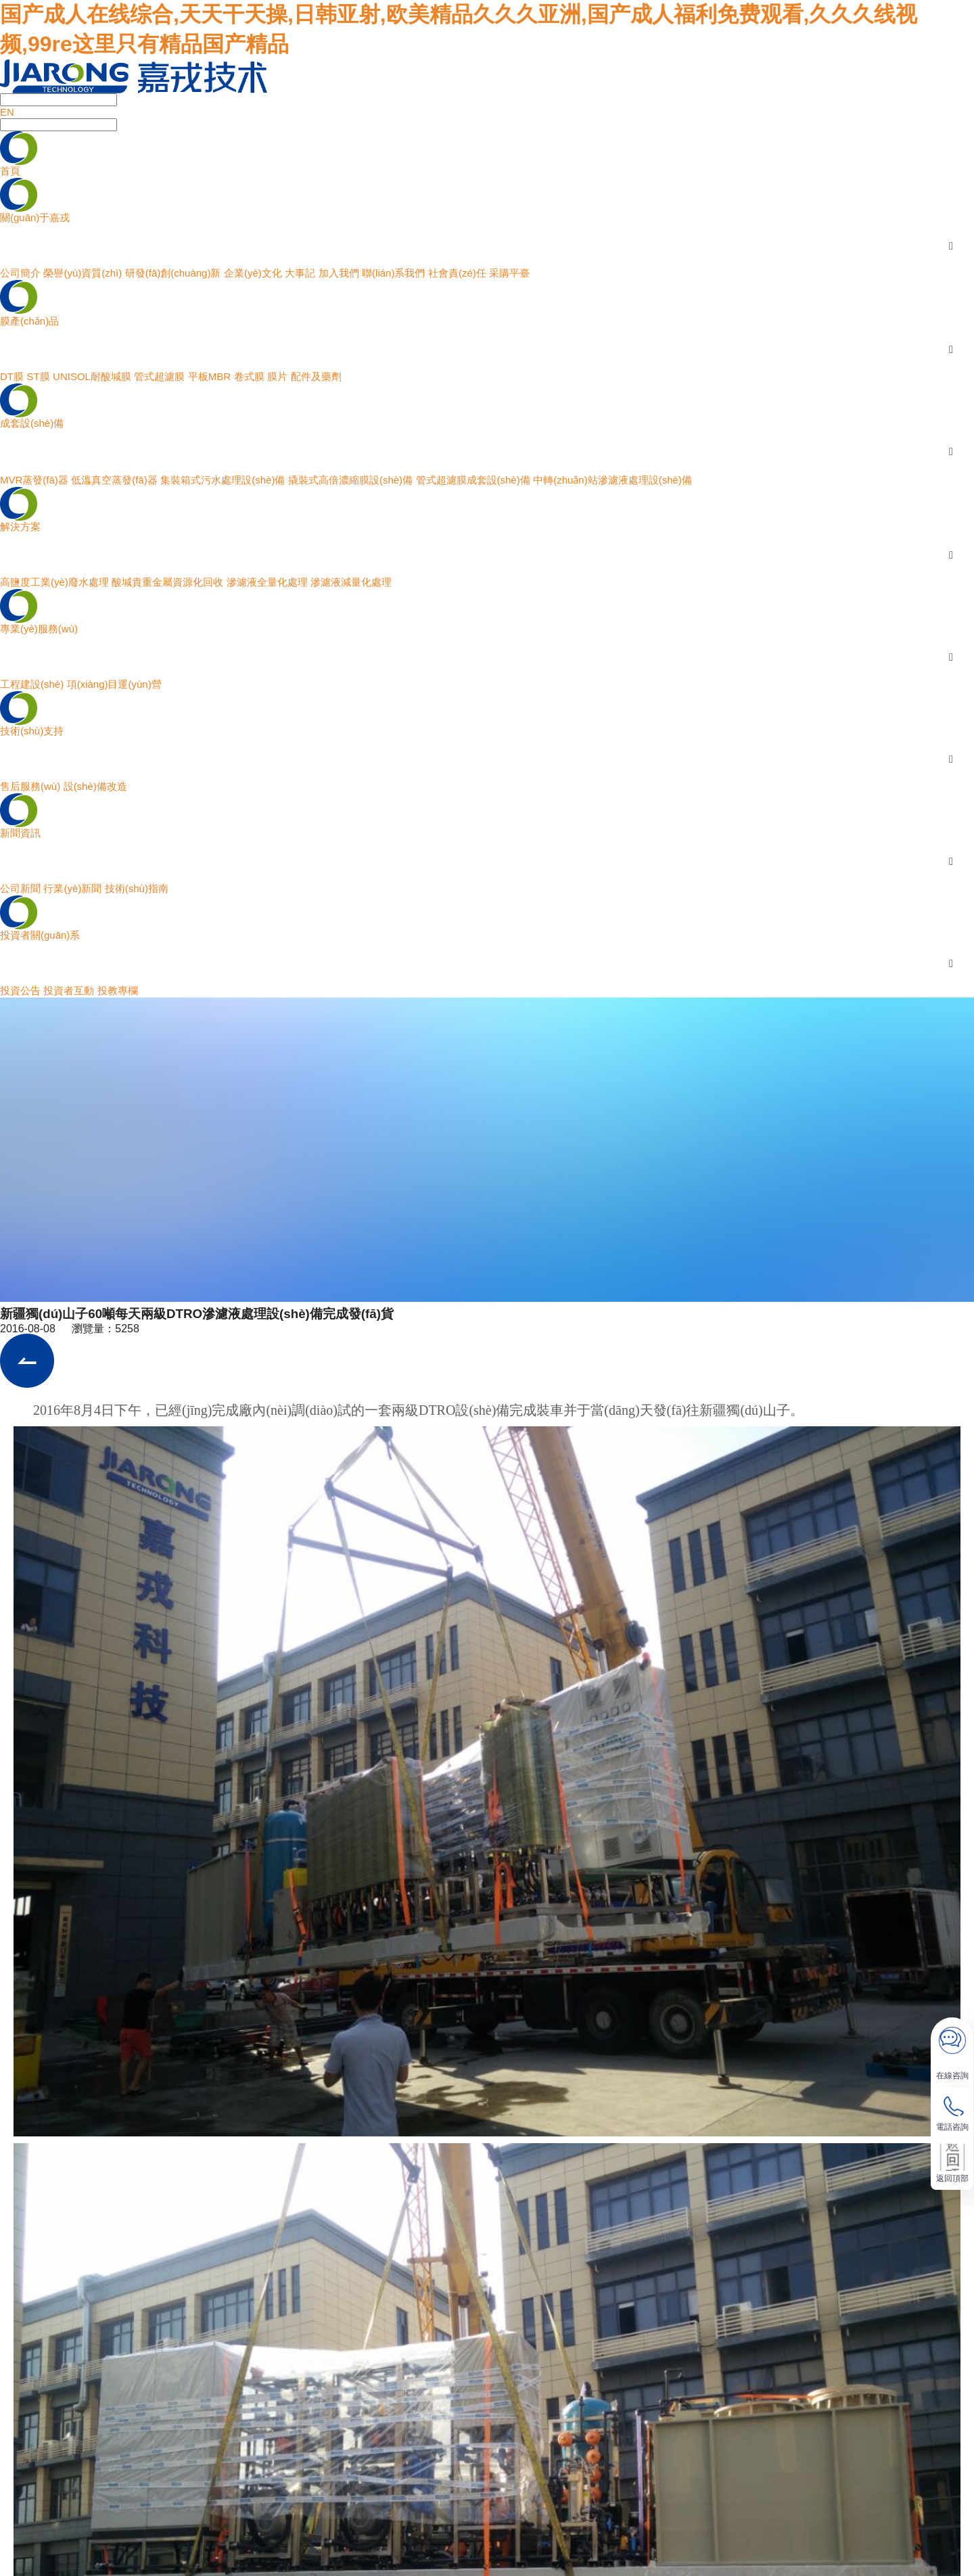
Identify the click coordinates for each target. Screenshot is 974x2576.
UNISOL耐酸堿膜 (92, 376)
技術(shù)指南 (136, 888)
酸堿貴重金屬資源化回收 (167, 582)
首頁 (10, 171)
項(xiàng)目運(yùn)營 (114, 684)
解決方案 (20, 526)
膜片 (277, 376)
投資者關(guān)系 (40, 935)
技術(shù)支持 (32, 730)
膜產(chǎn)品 (29, 321)
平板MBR (209, 376)
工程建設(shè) (32, 684)
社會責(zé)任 (457, 273)
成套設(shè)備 (32, 423)
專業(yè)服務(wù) (39, 628)
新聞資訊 (20, 833)
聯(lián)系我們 (393, 273)
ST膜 (37, 376)
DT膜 (12, 376)
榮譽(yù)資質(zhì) (82, 273)
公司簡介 (20, 273)
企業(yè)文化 (253, 273)
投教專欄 (117, 990)
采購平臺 (509, 273)
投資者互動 (68, 990)
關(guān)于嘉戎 (35, 217)
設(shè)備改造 (95, 786)
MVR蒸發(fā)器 (34, 480)
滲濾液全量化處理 (267, 582)
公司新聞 (20, 888)
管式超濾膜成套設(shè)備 (473, 480)
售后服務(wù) (30, 786)
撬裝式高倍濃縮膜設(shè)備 (350, 480)
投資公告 (20, 990)
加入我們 (339, 273)
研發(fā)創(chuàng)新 (173, 273)
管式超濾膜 (159, 376)
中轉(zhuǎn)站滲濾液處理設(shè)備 (612, 480)
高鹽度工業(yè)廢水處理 (54, 582)
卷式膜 (249, 376)
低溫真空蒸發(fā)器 (114, 480)
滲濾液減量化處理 (351, 582)
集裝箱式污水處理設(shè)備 (222, 480)
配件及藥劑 (316, 376)
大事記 (300, 273)
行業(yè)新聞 (72, 888)
